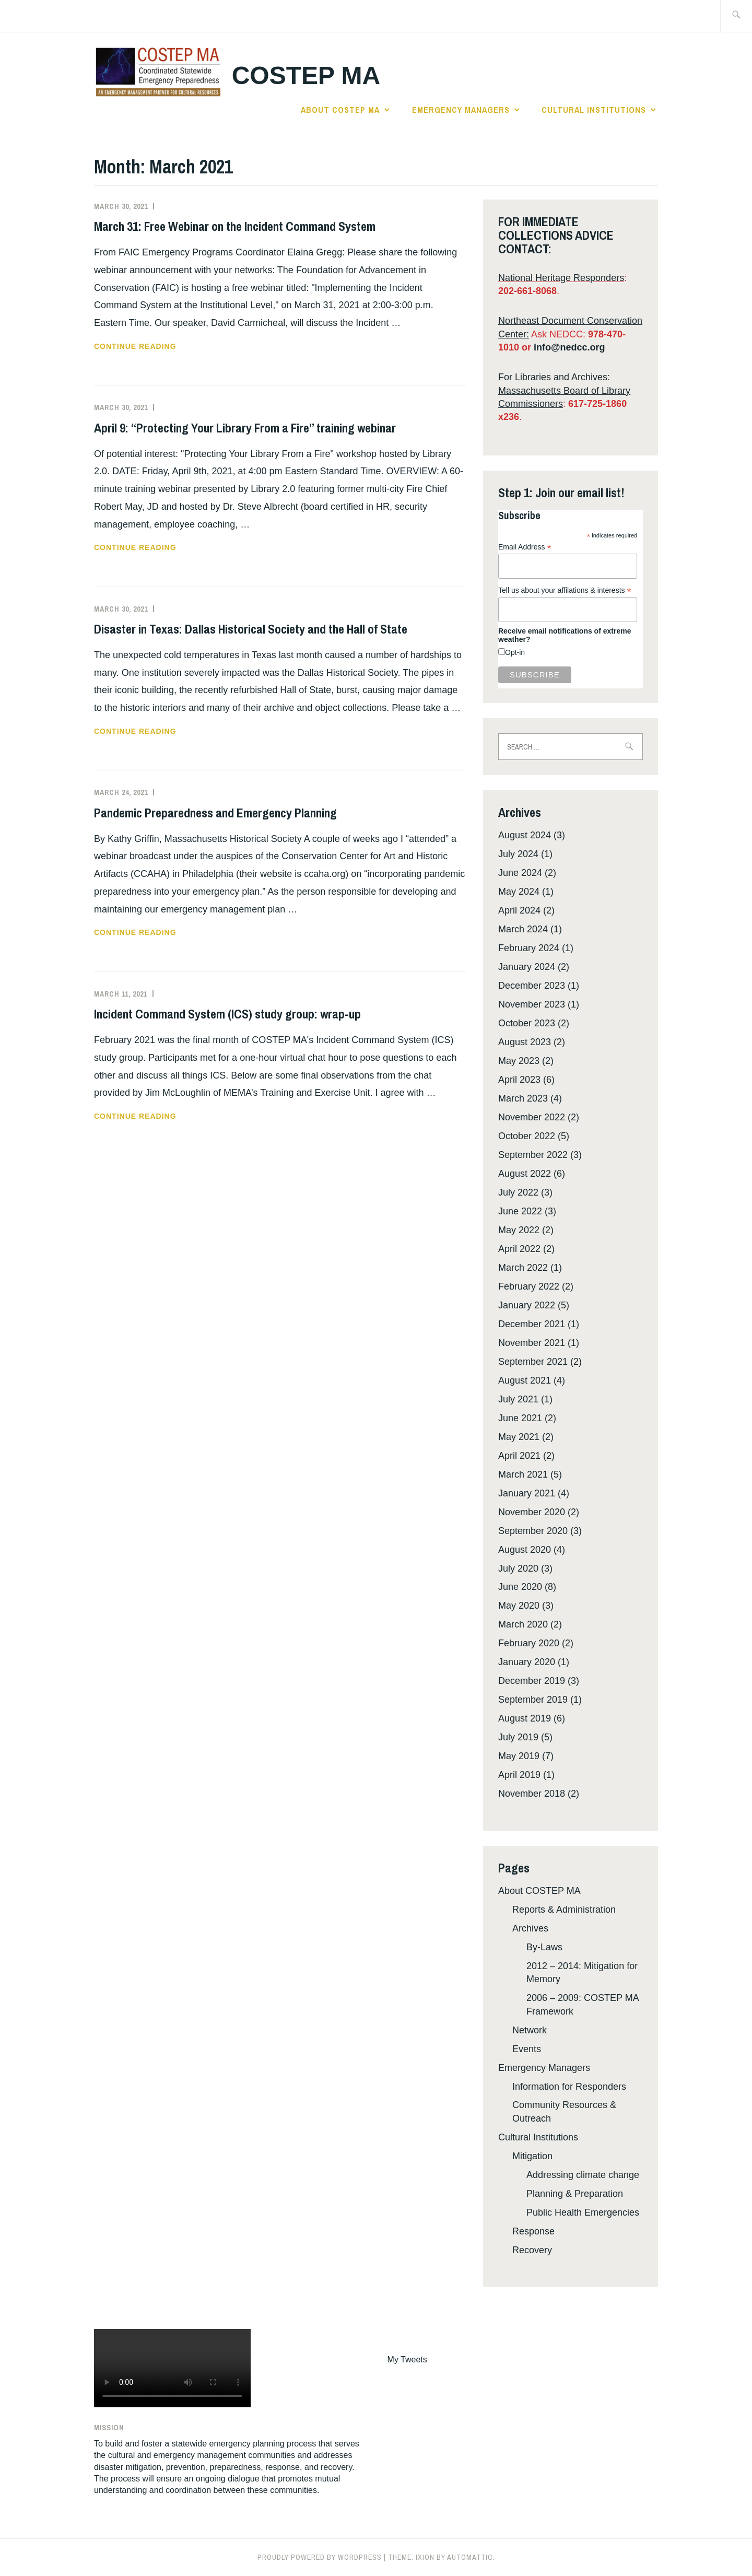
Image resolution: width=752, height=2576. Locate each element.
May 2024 (518, 891)
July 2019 (518, 1737)
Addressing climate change (582, 2175)
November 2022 (531, 1117)
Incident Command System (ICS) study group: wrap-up (227, 1013)
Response (533, 2231)
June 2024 (520, 873)
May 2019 (518, 1756)
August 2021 (524, 1380)
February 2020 (528, 1643)
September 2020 (533, 1531)
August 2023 (524, 1042)
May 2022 (518, 1230)
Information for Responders (569, 2086)
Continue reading (156, 346)
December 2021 (531, 1324)
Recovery (532, 2250)
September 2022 (533, 1155)
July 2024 (518, 854)
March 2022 (523, 1267)
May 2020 (518, 1605)
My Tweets (407, 2359)
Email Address (524, 547)
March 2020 (523, 1624)
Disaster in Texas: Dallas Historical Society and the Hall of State (250, 628)
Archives (530, 1928)
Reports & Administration (564, 1909)
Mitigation (532, 2156)
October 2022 (526, 1136)
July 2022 (518, 1192)
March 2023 (523, 1098)
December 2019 (531, 1681)
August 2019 (524, 1718)
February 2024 (528, 948)
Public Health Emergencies (582, 2212)
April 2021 (519, 1455)
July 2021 (518, 1399)
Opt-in (515, 652)
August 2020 (524, 1549)
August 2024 (524, 835)
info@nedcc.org (569, 347)
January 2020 (526, 1662)
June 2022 (520, 1211)
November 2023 (531, 1004)
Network (529, 2030)
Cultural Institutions (594, 109)
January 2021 (526, 1493)
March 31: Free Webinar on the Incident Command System (234, 226)
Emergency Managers (461, 109)
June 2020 (520, 1587)
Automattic (470, 2557)
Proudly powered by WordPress (319, 2557)
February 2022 (528, 1286)
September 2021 (533, 1361)
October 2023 (526, 1023)
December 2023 (531, 985)
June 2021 (520, 1418)
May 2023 (518, 1061)
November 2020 (531, 1512)
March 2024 (523, 929)
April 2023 (519, 1079)
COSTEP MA (306, 75)
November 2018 (531, 1793)
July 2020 (518, 1568)
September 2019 (533, 1699)
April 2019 (519, 1775)
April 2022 (519, 1249)
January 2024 (526, 967)
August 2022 (524, 1173)
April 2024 (519, 910)
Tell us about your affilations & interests (564, 590)
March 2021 (523, 1474)
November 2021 (531, 1343)
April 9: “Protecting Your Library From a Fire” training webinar (245, 427)
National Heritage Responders (561, 278)
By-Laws (544, 1947)
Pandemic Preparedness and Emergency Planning (215, 812)
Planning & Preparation (574, 2193)
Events (526, 2049)
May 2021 (518, 1437)
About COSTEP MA (340, 109)
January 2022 (526, 1305)
